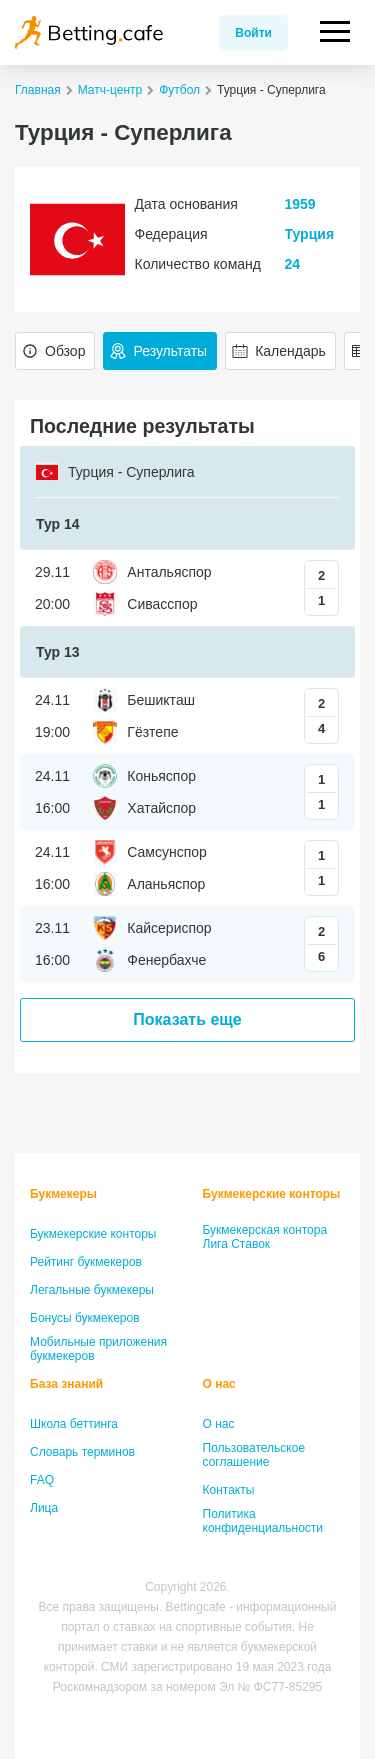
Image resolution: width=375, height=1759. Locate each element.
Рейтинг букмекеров (86, 1262)
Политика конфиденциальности (263, 1521)
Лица (44, 1508)
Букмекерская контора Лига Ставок (265, 1237)
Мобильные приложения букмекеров (98, 1349)
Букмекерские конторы (93, 1234)
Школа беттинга (74, 1424)
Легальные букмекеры (92, 1290)
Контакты (229, 1490)
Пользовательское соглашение (254, 1455)
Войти (253, 33)
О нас (219, 1384)
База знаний (66, 1384)
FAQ (42, 1480)
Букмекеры (63, 1194)
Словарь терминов (82, 1452)
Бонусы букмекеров (85, 1318)
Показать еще (187, 1019)
